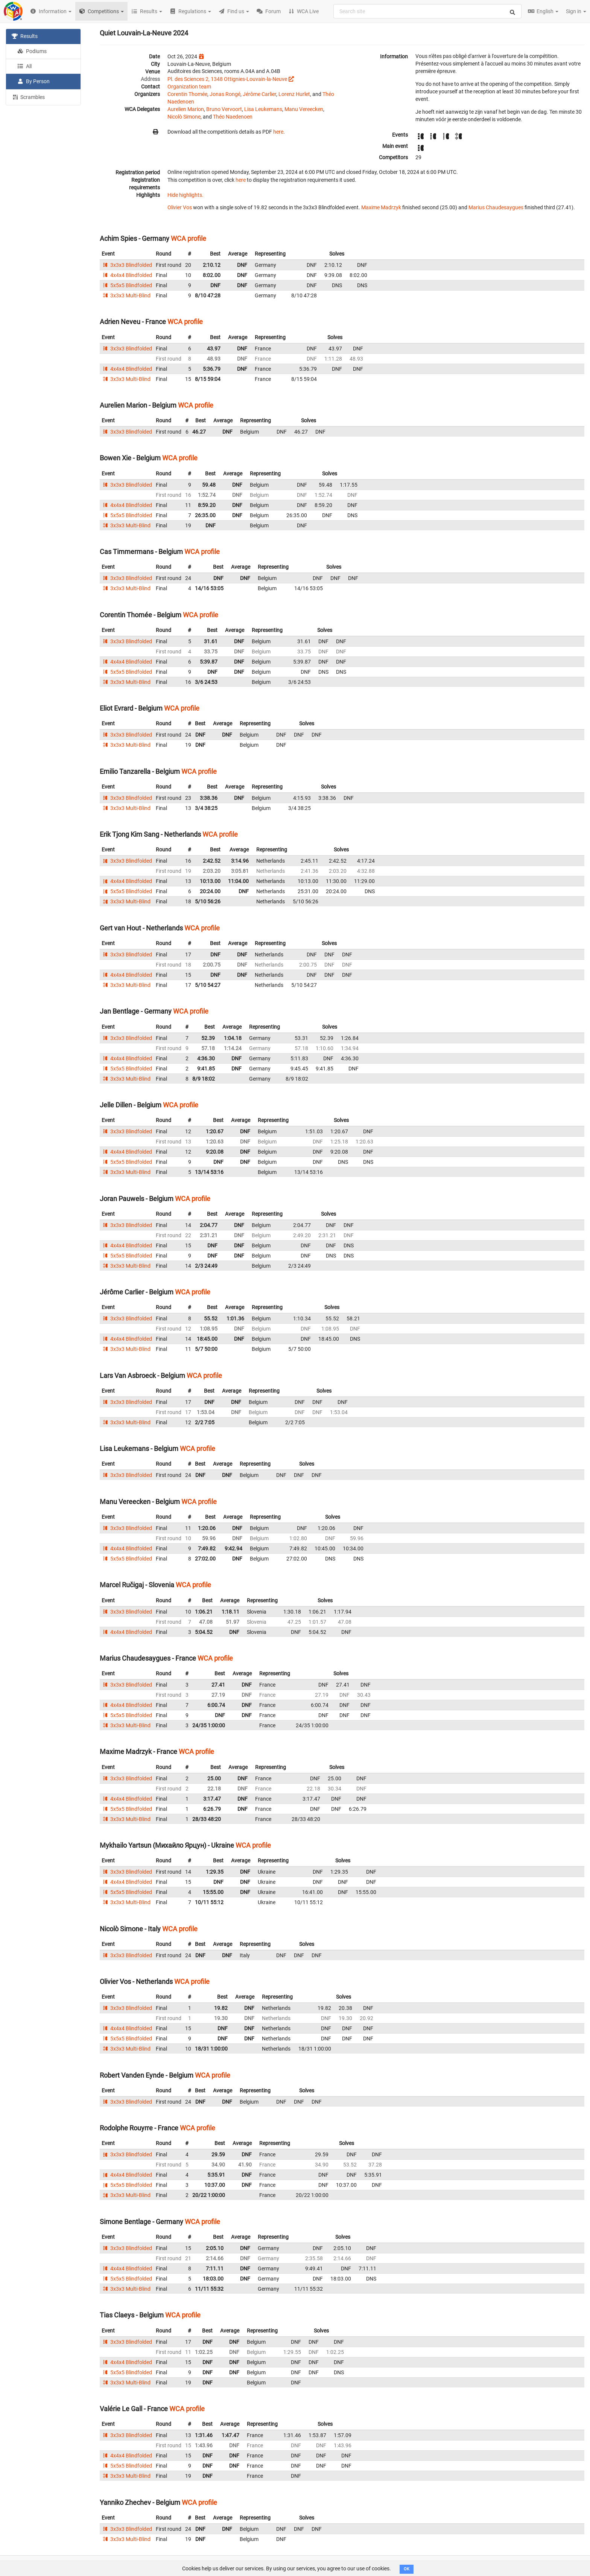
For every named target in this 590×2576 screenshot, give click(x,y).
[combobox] (427, 11)
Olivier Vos (179, 207)
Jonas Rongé (225, 94)
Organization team (189, 87)
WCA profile (188, 238)
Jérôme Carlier (259, 94)
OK (406, 2569)
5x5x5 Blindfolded (127, 285)
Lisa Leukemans (263, 109)
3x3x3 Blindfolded (127, 265)
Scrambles (28, 96)
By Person (33, 81)
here (278, 132)
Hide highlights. (185, 195)
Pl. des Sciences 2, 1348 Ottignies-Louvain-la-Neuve (227, 79)
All (24, 66)
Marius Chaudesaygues (495, 207)
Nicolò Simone (184, 117)
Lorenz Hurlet (294, 94)
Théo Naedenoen (232, 117)
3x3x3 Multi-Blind (126, 295)
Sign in (576, 11)
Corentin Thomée (187, 94)
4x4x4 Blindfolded (127, 275)
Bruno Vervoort (224, 109)
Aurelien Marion (185, 109)
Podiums (32, 51)
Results (25, 36)
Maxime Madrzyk (381, 207)
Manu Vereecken (303, 109)
